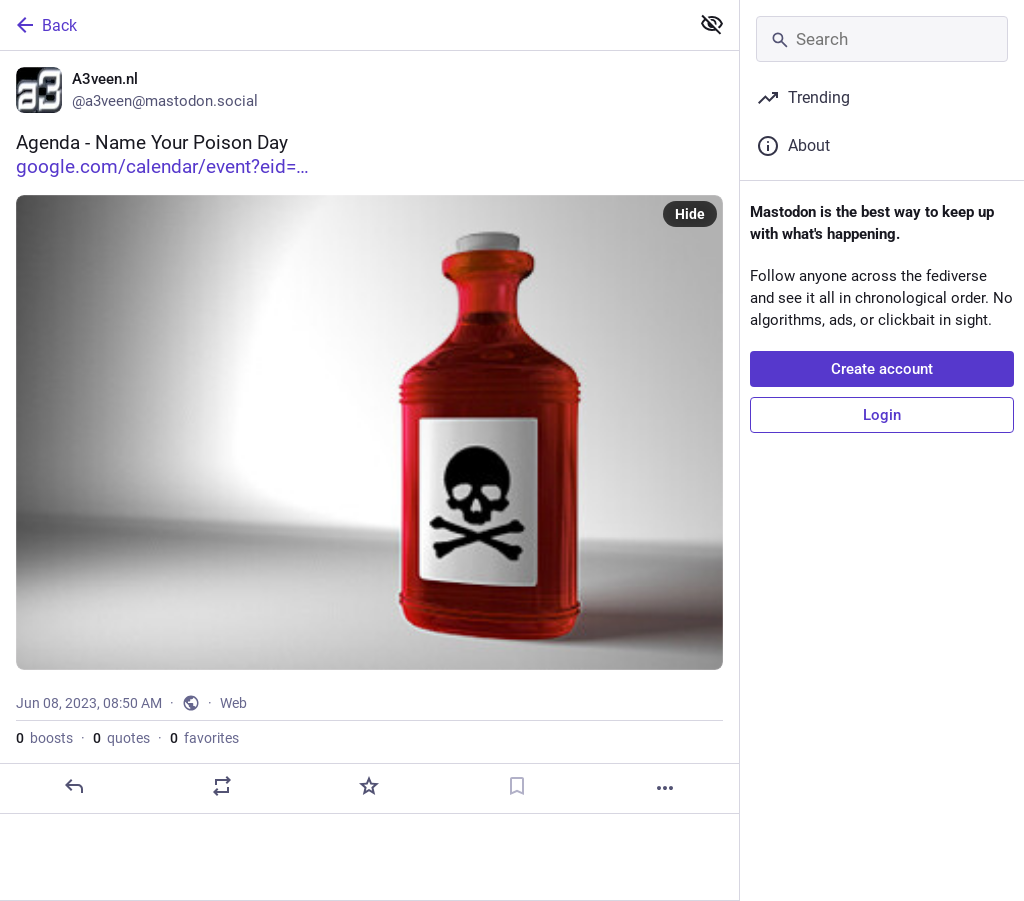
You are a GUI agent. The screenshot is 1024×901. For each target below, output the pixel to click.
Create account (882, 369)
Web (233, 703)
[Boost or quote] (222, 786)
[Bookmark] (517, 786)
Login (882, 415)
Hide (690, 214)
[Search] (882, 39)
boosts (44, 738)
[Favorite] (369, 786)
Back (45, 25)
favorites (204, 738)
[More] (665, 788)
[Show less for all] (712, 24)
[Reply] (74, 786)
